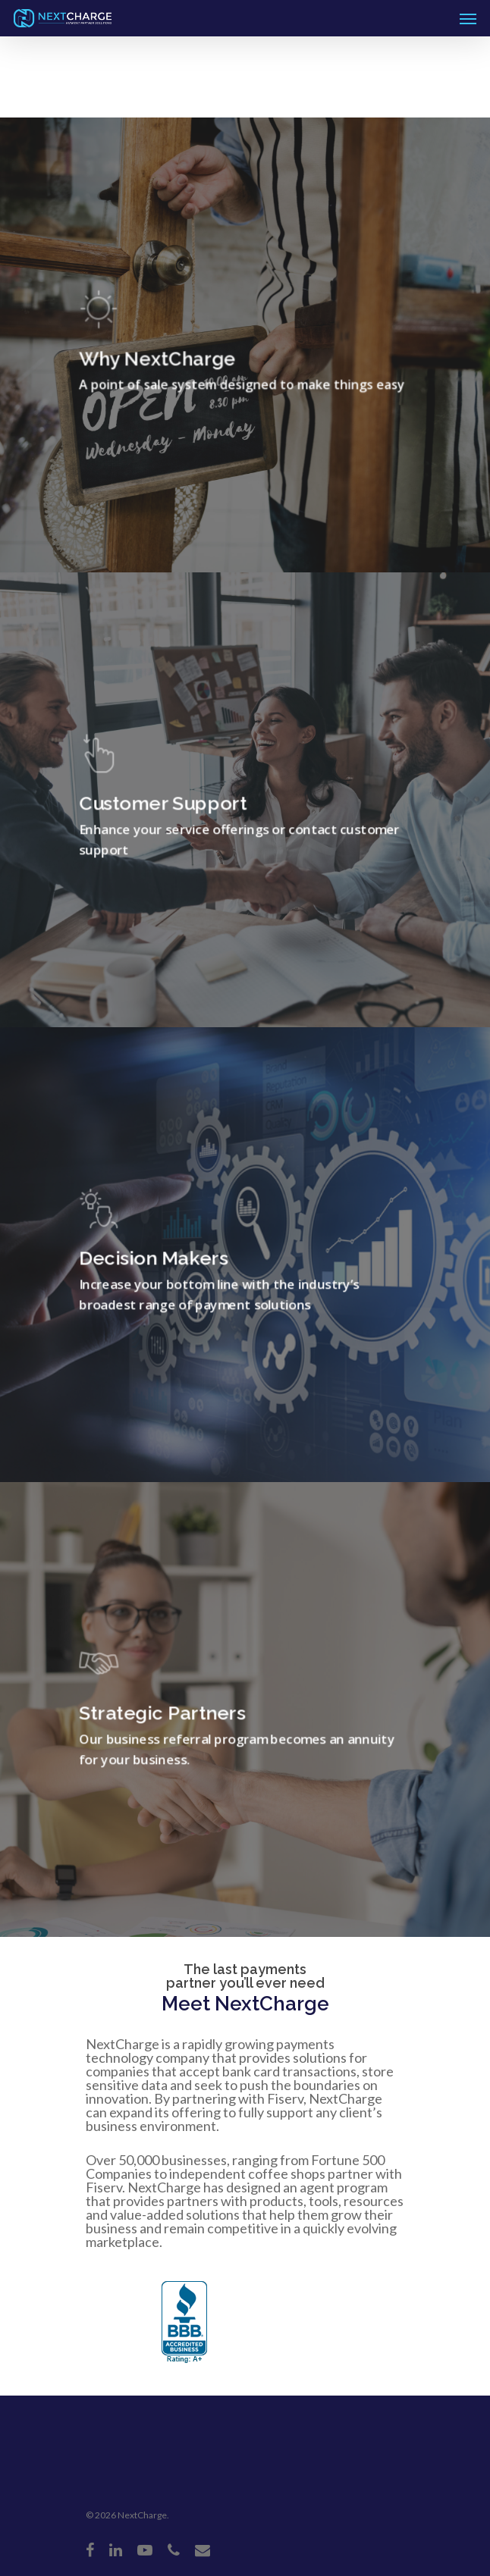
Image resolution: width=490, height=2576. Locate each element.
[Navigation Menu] (468, 18)
